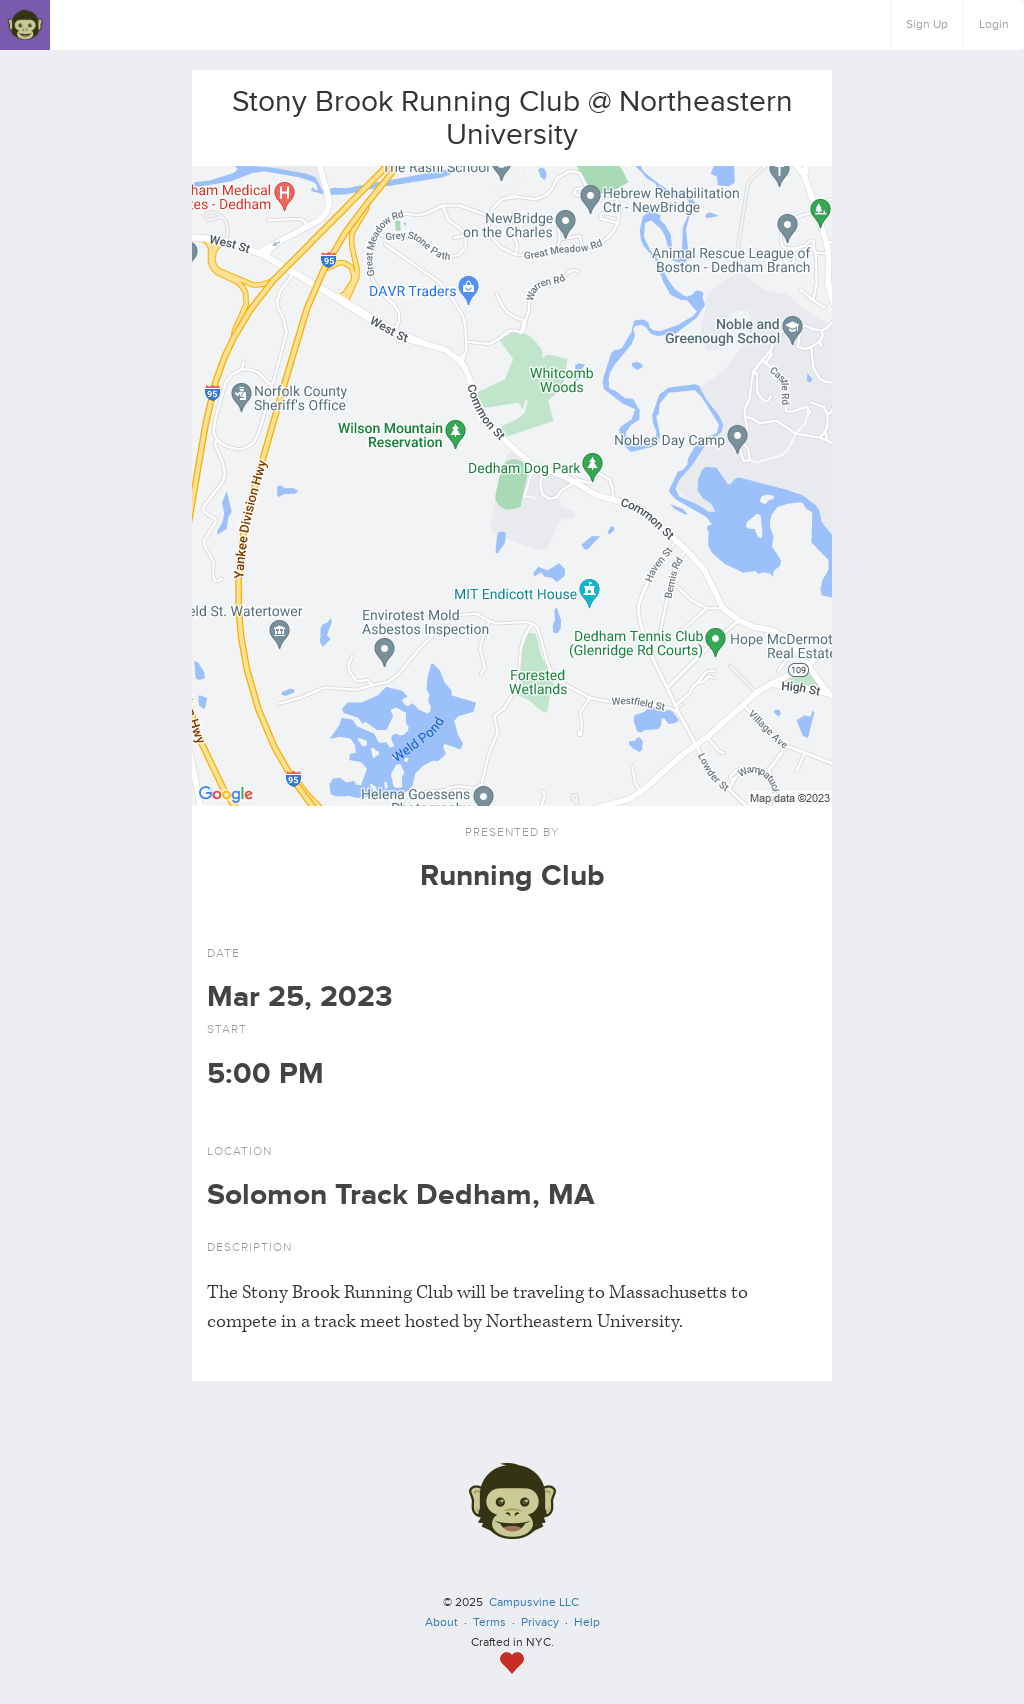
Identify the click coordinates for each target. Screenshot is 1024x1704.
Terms (489, 1622)
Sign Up (927, 24)
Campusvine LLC (534, 1602)
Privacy (540, 1622)
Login (994, 24)
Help (587, 1622)
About (441, 1622)
